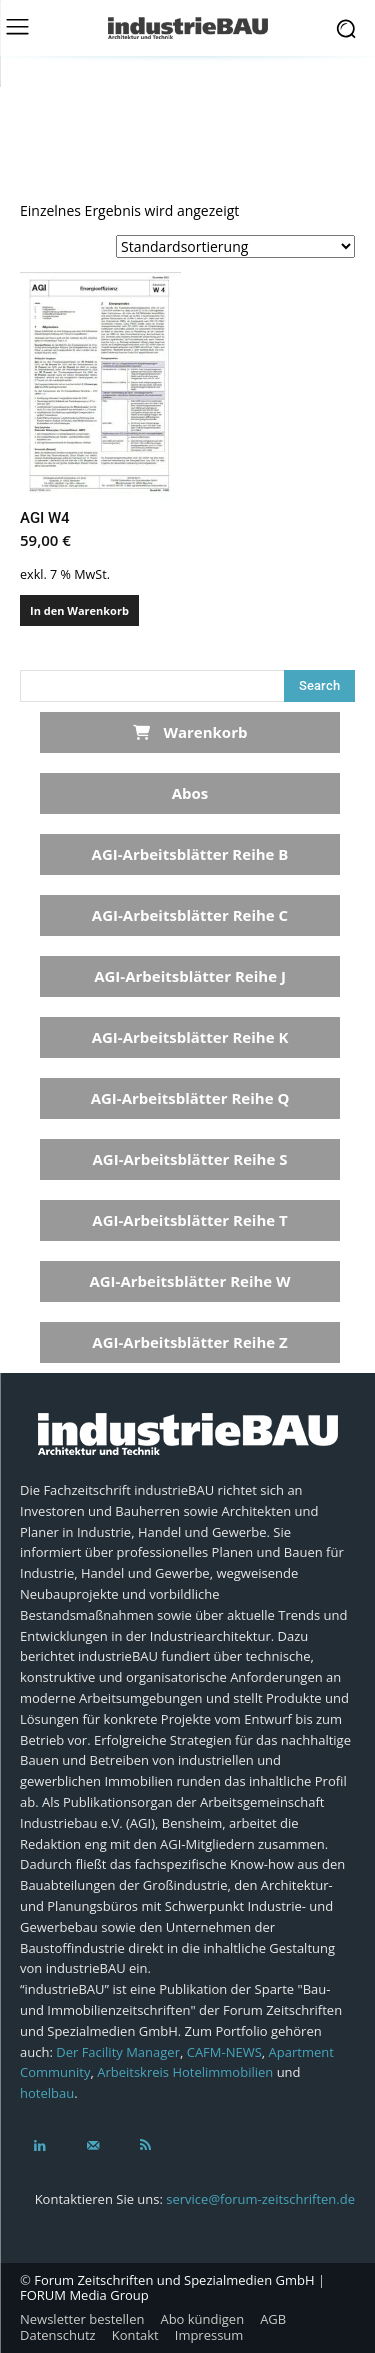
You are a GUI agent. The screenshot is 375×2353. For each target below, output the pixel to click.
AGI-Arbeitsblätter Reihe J (190, 976)
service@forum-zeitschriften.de (260, 2199)
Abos (190, 793)
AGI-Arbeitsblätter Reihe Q (190, 1098)
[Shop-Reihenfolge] (235, 246)
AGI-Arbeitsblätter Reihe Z (189, 1342)
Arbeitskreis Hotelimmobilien (185, 2072)
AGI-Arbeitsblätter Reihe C (190, 915)
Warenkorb (190, 732)
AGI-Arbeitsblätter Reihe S (189, 1159)
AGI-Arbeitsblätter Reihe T (189, 1220)
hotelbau (47, 2093)
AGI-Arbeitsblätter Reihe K (190, 1037)
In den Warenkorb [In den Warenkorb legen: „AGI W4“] (79, 610)
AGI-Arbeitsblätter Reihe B (190, 854)
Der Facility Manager (118, 2052)
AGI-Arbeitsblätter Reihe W (189, 1281)
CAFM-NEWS (224, 2052)
